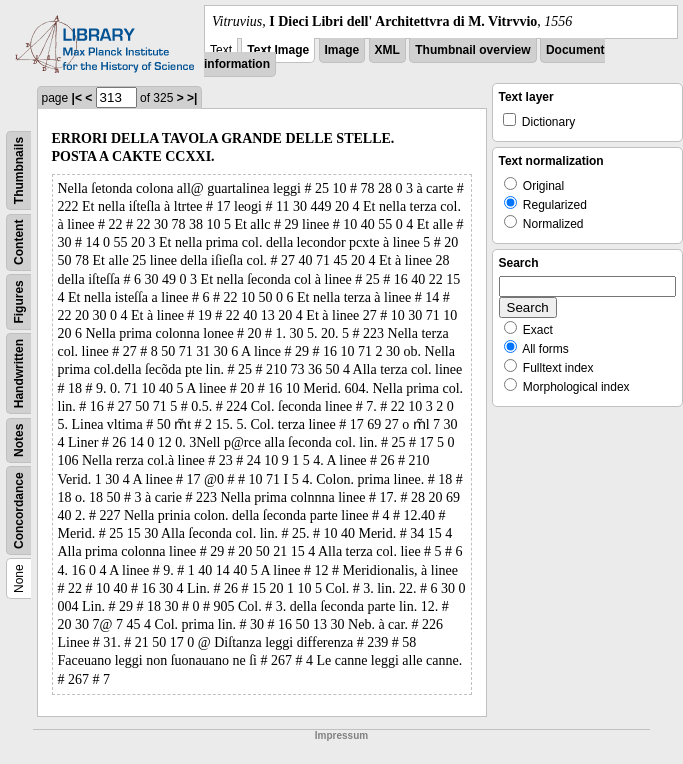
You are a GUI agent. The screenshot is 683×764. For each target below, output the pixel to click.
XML (387, 50)
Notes (19, 440)
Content (19, 242)
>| (192, 98)
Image (342, 50)
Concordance (19, 510)
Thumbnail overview (472, 50)
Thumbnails (19, 170)
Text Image (278, 50)
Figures (19, 301)
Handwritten (19, 373)
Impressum (341, 735)
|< (77, 98)
